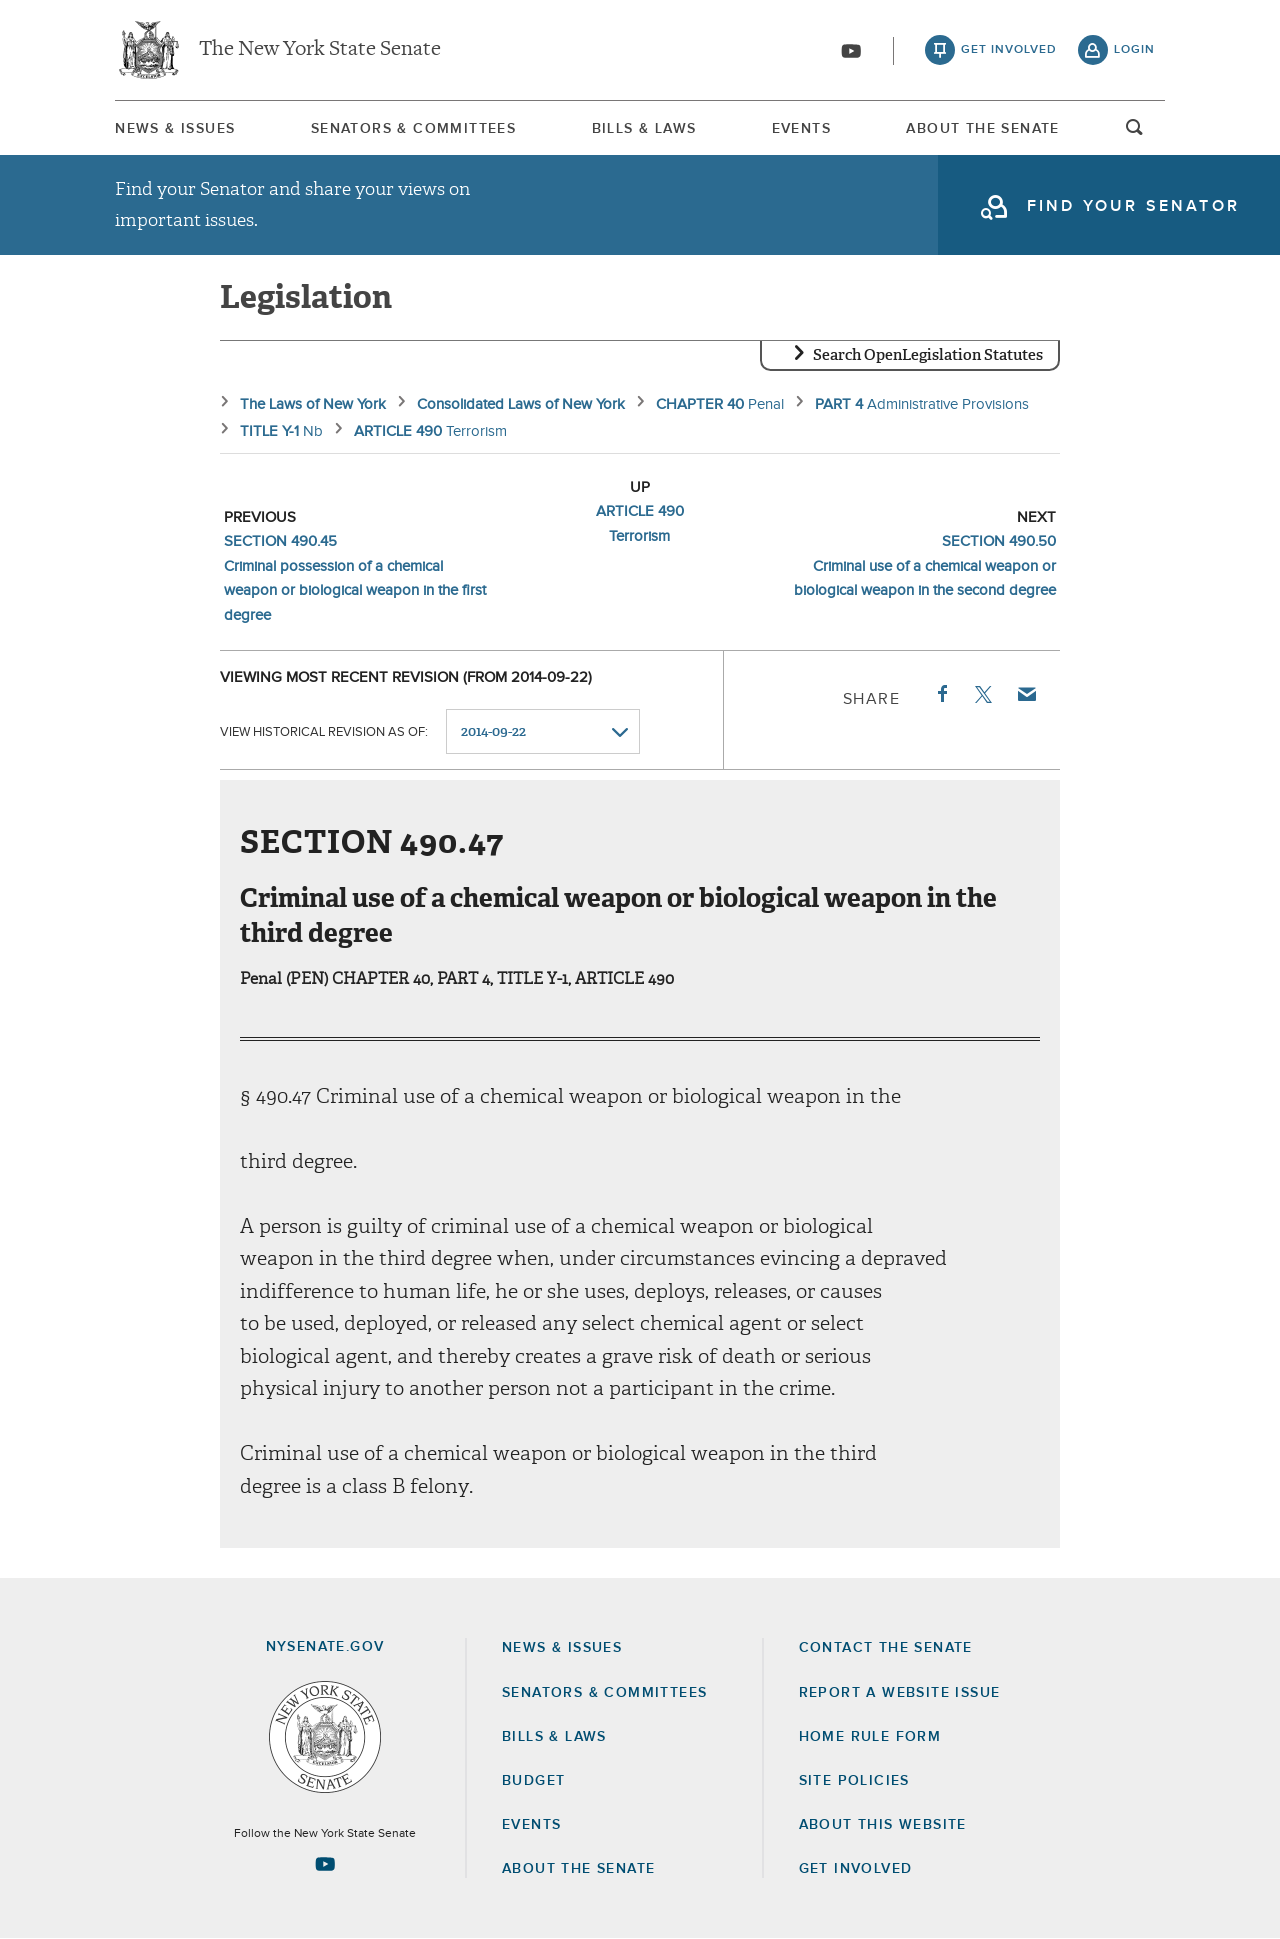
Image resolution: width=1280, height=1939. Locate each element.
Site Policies (854, 1781)
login (1134, 50)
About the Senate (578, 1869)
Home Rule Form (870, 1737)
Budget (533, 1781)
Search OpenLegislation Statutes (928, 355)
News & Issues (175, 129)
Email (1026, 694)
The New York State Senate (320, 50)
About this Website (883, 1825)
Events (801, 129)
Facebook (941, 694)
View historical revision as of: (324, 732)
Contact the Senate (886, 1648)
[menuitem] (175, 128)
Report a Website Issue (900, 1693)
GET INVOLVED (856, 1869)
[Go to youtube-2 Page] (325, 1864)
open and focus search (1135, 133)
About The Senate (982, 129)
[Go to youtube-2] (851, 51)
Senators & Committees (413, 129)
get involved (1009, 50)
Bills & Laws (644, 129)
